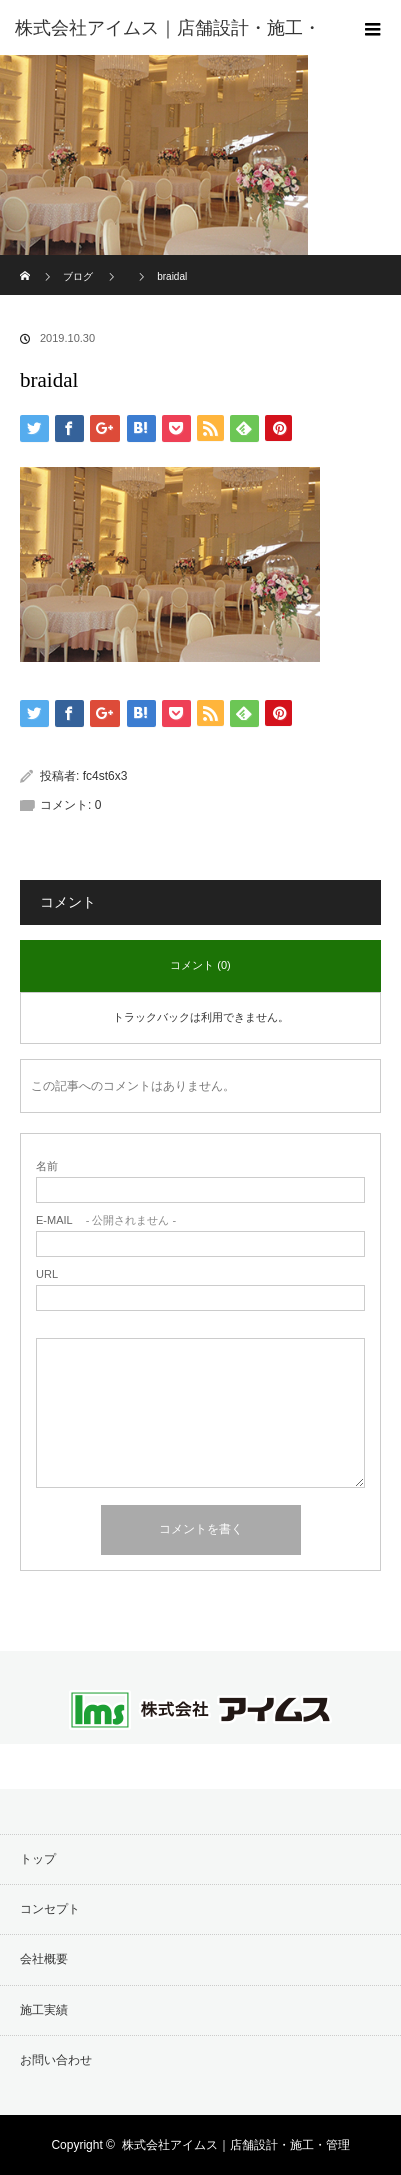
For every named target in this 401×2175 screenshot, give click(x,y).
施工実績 (44, 2010)
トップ (38, 1859)
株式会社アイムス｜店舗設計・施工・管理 (236, 2145)
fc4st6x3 (105, 776)
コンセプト (50, 1909)
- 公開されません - (106, 1220)
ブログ (78, 276)
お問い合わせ (56, 2060)
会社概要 (44, 1959)
